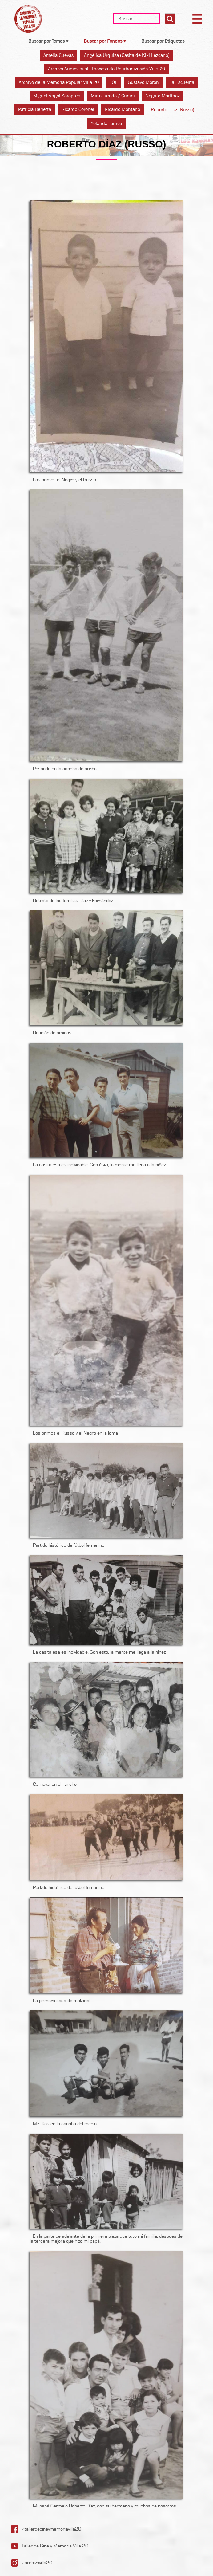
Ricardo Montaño (122, 109)
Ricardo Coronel (78, 109)
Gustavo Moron (143, 82)
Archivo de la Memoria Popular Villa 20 (59, 82)
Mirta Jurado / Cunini (113, 95)
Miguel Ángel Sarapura (56, 95)
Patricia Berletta (34, 109)
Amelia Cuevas (58, 55)
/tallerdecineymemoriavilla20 (51, 2529)
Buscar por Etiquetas (162, 41)
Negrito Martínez (162, 95)
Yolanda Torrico (106, 123)
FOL (113, 82)
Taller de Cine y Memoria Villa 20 (55, 2545)
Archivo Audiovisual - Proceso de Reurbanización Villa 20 (106, 68)
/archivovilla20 (37, 2562)
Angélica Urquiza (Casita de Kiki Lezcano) (127, 55)
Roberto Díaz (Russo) (172, 109)
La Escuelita (181, 82)
